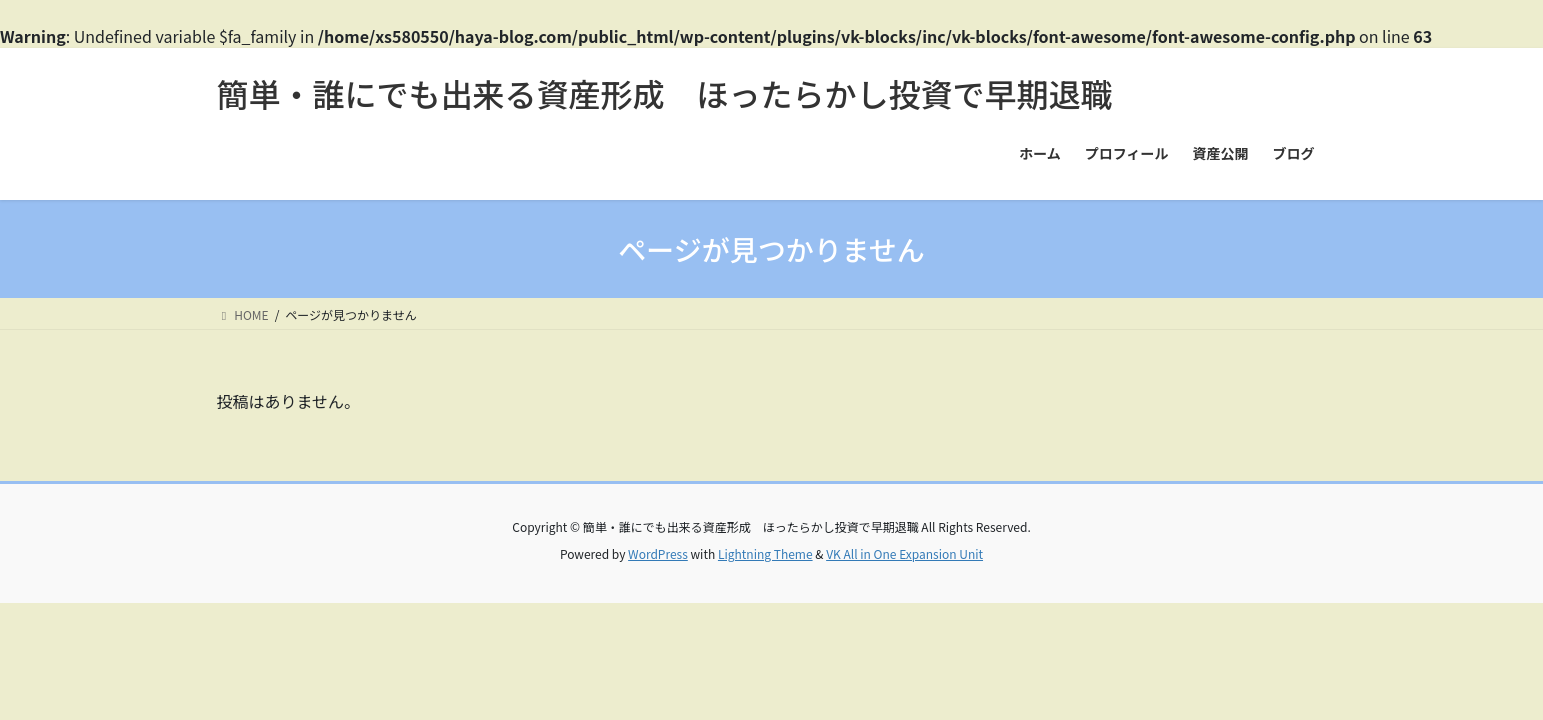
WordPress (658, 553)
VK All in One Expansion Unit (904, 553)
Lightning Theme (765, 553)
